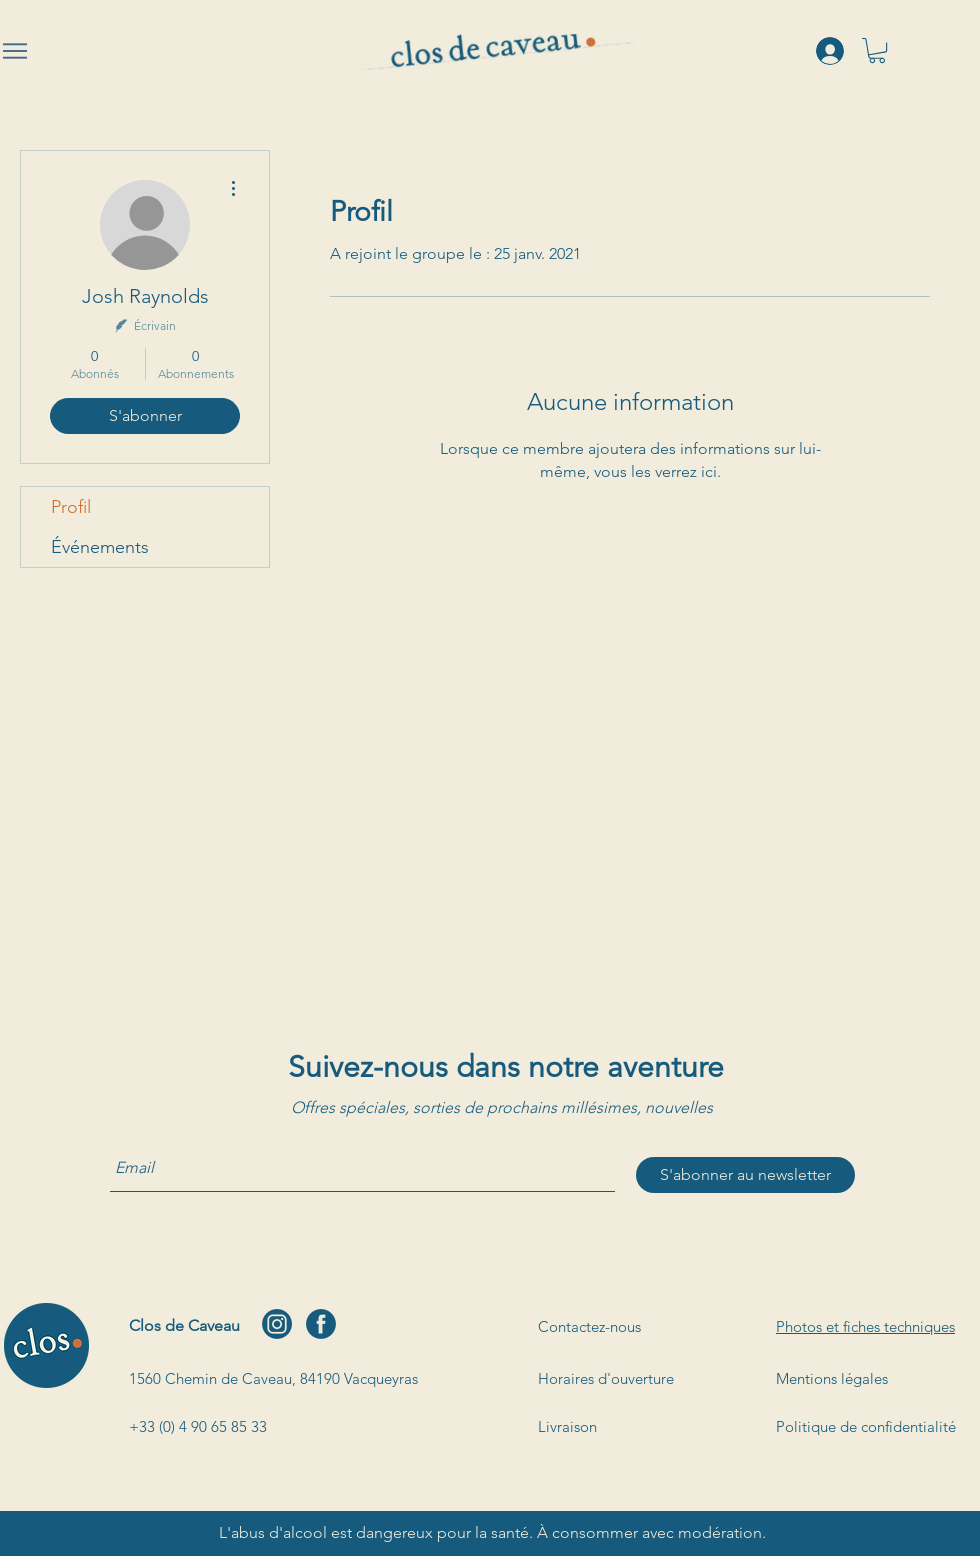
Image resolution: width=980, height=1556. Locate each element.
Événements (100, 547)
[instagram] (277, 1324)
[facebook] (321, 1324)
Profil (71, 507)
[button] (877, 50)
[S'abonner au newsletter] (745, 1175)
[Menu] (15, 51)
